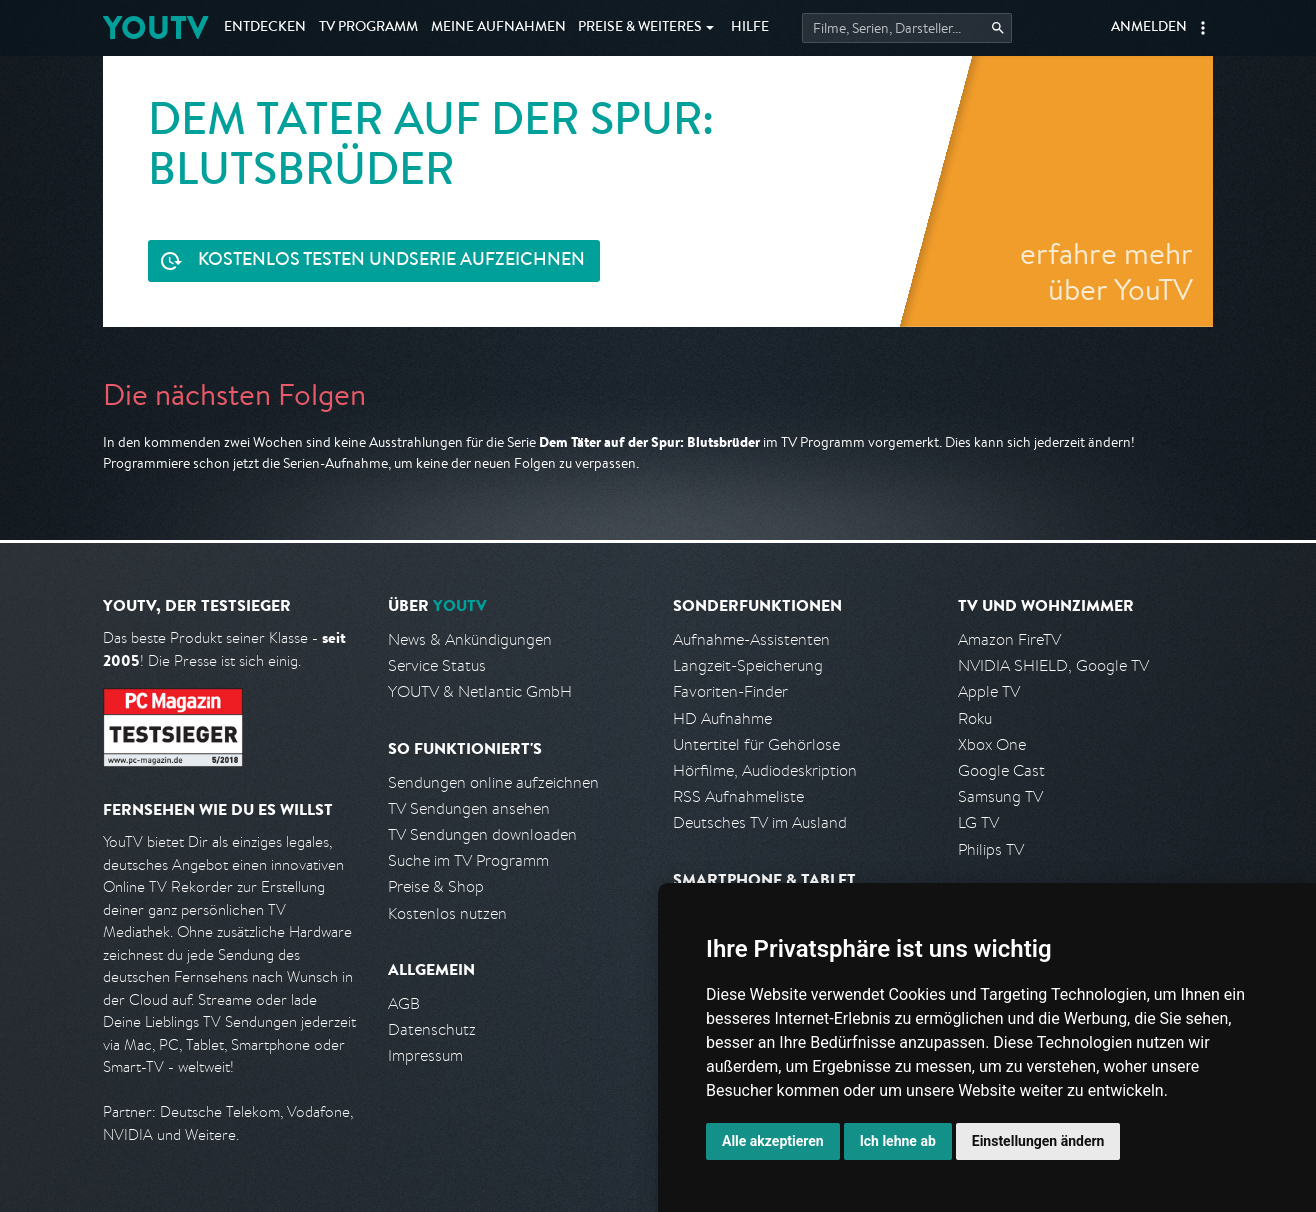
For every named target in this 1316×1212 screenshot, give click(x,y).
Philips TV (991, 849)
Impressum (425, 1055)
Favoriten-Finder (730, 691)
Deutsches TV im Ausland (760, 822)
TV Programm (368, 28)
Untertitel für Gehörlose (756, 744)
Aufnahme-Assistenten (751, 639)
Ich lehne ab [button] (898, 1141)
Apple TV (989, 691)
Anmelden (1149, 28)
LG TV (978, 822)
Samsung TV (1000, 796)
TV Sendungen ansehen (469, 808)
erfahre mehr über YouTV (1106, 271)
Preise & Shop (436, 886)
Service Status (437, 665)
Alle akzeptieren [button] (773, 1141)
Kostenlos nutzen (447, 913)
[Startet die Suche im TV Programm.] (907, 28)
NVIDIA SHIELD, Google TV (1053, 665)
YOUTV (155, 27)
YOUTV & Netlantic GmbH (480, 691)
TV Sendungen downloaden (482, 834)
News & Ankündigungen (470, 639)
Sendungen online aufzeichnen (493, 782)
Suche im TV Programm (468, 860)
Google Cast (1001, 770)
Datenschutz (432, 1029)
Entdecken (265, 28)
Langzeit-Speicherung (748, 665)
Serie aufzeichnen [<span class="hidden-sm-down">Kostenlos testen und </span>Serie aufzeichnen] (391, 261)
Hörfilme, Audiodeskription (765, 770)
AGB (404, 1003)
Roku (975, 718)
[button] (1203, 28)
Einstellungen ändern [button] (1038, 1141)
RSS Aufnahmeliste (738, 796)
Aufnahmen (498, 28)
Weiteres (640, 28)
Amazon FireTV (1009, 639)
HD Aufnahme (722, 718)
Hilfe (750, 28)
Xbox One (992, 744)
